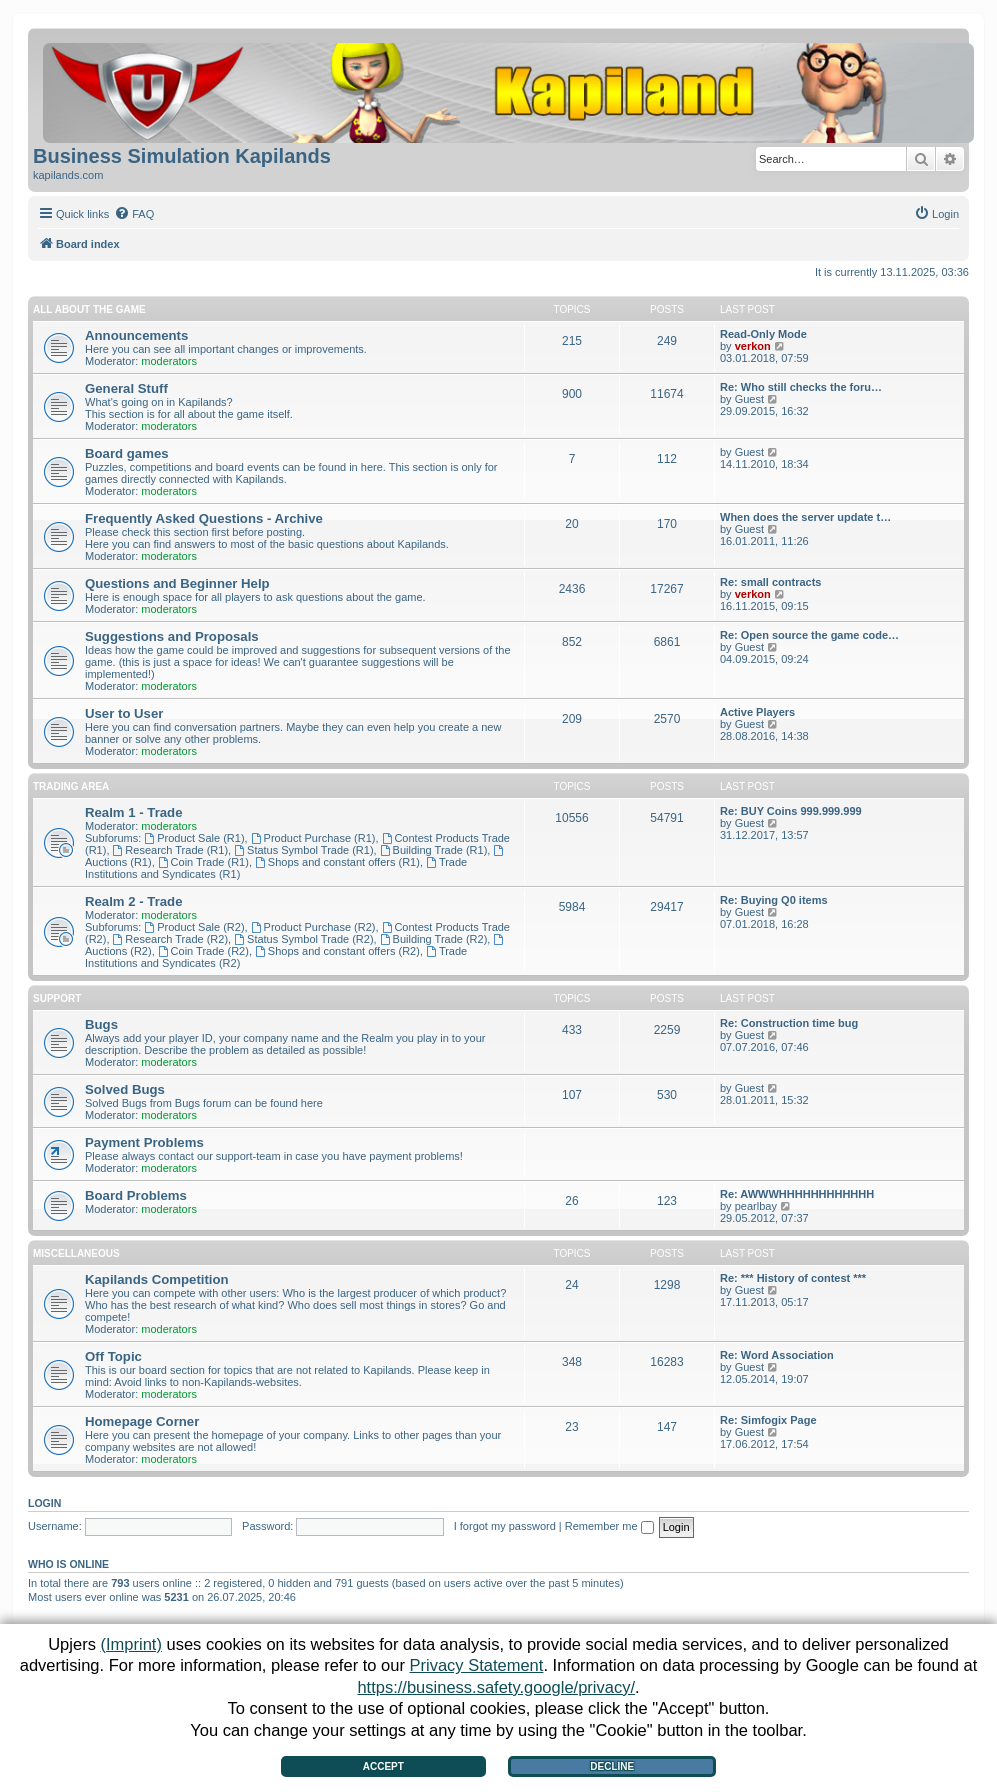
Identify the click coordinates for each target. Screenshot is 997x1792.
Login (44, 1503)
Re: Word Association (777, 1355)
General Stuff (126, 388)
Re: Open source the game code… (809, 635)
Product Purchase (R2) (313, 927)
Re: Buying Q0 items (774, 900)
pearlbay (756, 1206)
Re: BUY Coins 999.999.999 (791, 811)
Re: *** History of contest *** (793, 1278)
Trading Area (71, 786)
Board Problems (136, 1195)
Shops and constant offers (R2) (337, 951)
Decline (612, 1766)
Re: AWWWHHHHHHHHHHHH (797, 1194)
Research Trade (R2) (171, 939)
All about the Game (89, 309)
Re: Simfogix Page (768, 1420)
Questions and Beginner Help (177, 583)
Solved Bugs (125, 1089)
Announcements (136, 335)
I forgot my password (505, 1526)
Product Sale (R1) (194, 838)
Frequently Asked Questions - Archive (204, 518)
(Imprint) (130, 1644)
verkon (753, 346)
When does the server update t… (805, 517)
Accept (383, 1766)
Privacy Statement (477, 1665)
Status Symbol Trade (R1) (303, 850)
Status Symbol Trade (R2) (303, 939)
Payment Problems (144, 1142)
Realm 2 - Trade (133, 901)
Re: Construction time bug (789, 1023)
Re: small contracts (770, 582)
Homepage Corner (142, 1421)
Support (57, 998)
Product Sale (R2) (194, 927)
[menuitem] (134, 214)
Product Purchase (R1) (313, 838)
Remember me (609, 1526)
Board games (127, 453)
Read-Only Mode (763, 334)
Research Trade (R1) (171, 850)
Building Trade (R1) (434, 850)
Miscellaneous (76, 1253)
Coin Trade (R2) (203, 951)
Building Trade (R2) (434, 939)
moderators (169, 361)
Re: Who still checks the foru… (801, 387)
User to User (124, 713)
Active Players (757, 712)
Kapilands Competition (157, 1279)
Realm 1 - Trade (133, 812)
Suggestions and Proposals (172, 636)
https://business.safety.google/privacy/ (496, 1687)
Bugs (101, 1024)
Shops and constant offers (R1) (337, 862)
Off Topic (113, 1356)
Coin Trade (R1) (203, 862)
